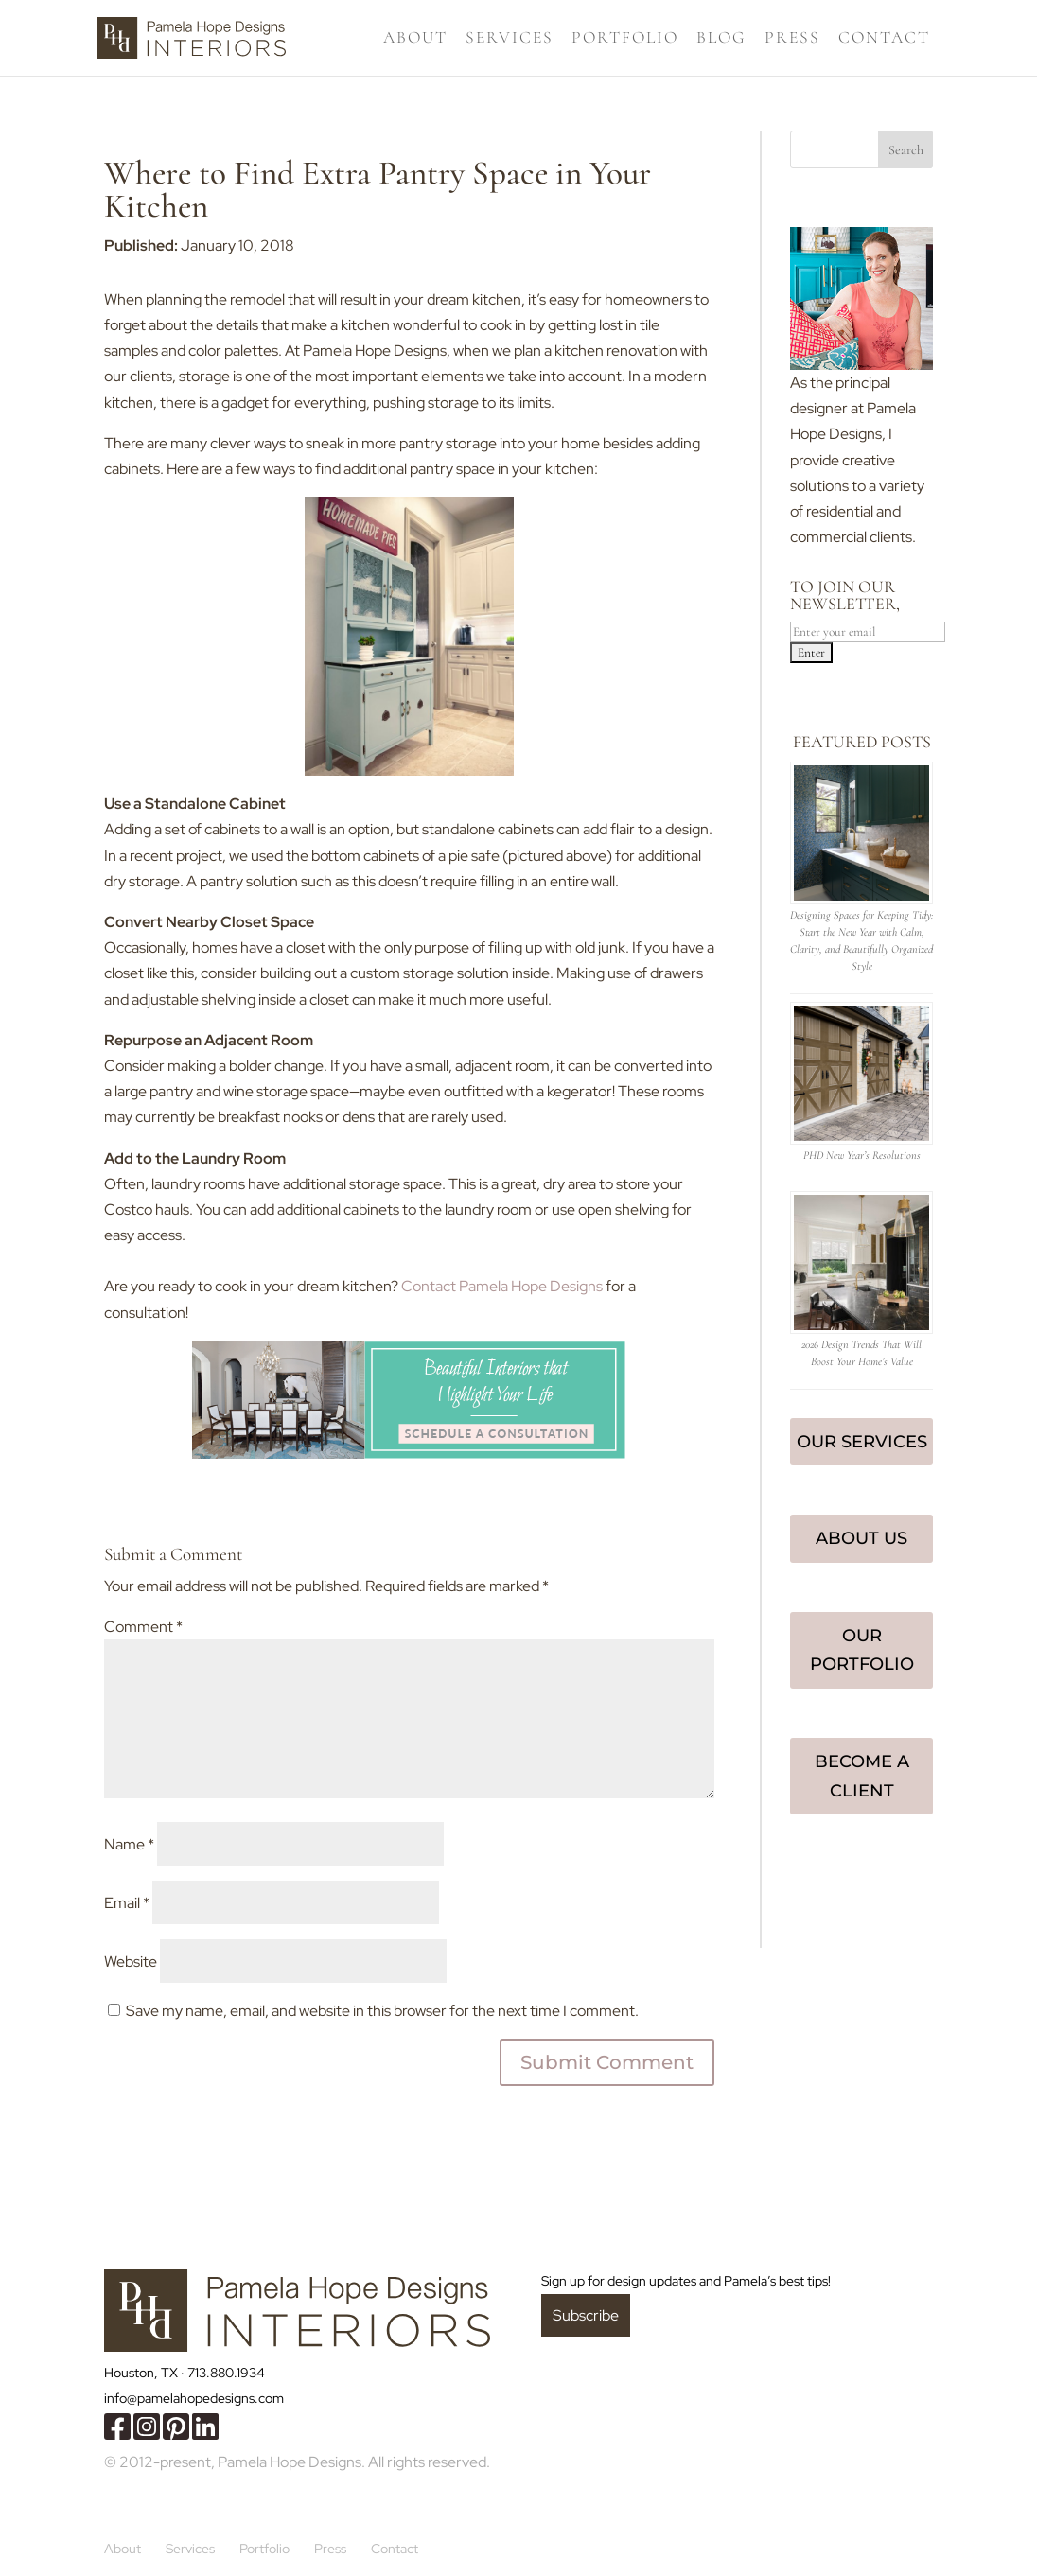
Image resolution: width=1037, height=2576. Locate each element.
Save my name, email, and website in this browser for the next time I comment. (382, 2011)
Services (510, 39)
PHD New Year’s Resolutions (862, 1155)
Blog (721, 39)
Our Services (862, 1441)
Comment (143, 1627)
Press (792, 39)
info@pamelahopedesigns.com (194, 2398)
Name (129, 1844)
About (415, 39)
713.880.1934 (226, 2372)
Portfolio (624, 39)
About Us (861, 1538)
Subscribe (586, 2315)
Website (130, 1961)
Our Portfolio (862, 1650)
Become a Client (862, 1776)
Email (126, 1903)
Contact (884, 39)
